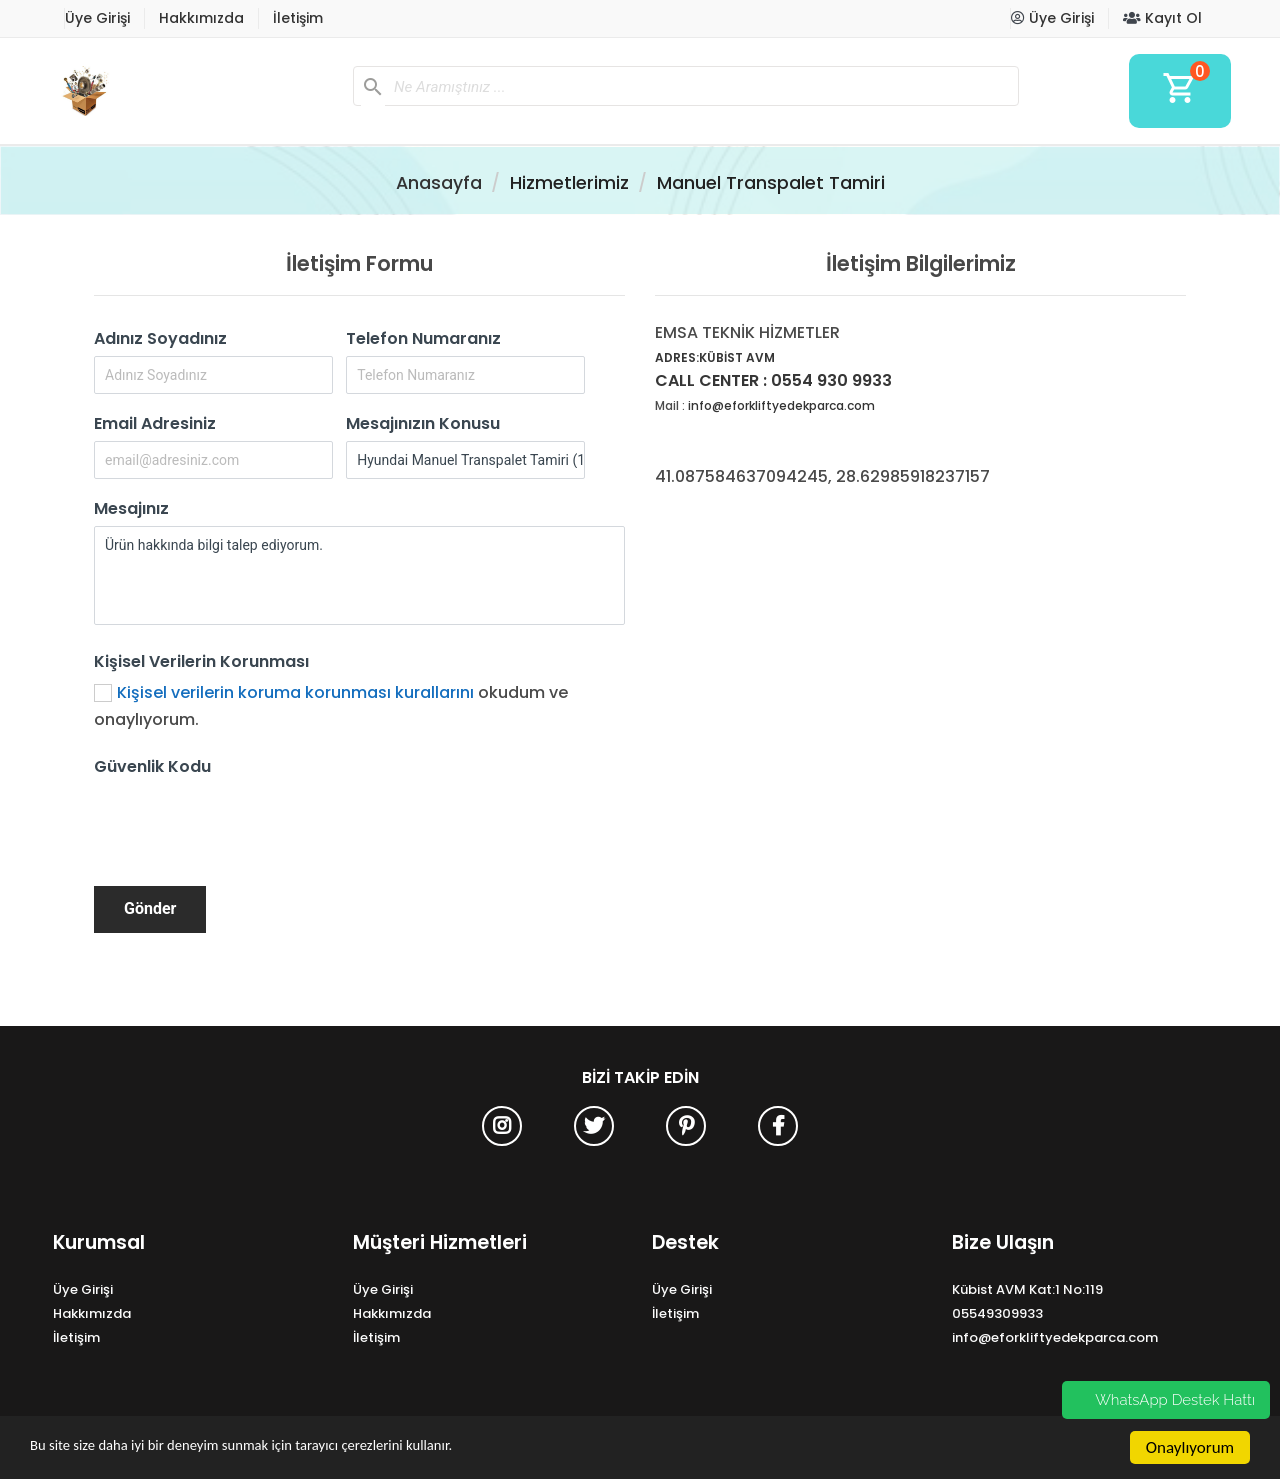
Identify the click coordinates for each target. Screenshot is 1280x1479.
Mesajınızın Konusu (423, 423)
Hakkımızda (201, 18)
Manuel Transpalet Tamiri (771, 183)
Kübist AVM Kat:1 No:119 (1027, 1289)
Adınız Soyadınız (160, 338)
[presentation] (246, 823)
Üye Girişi (97, 18)
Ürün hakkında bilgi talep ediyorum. (359, 575)
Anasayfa (439, 183)
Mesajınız (131, 508)
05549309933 (997, 1313)
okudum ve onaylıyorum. (331, 706)
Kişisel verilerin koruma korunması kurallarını (295, 692)
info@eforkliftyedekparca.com (781, 405)
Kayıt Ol (1162, 18)
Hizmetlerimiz (569, 183)
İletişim (298, 18)
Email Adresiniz (155, 423)
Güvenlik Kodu (152, 766)
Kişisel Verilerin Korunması (201, 661)
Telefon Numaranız (423, 338)
